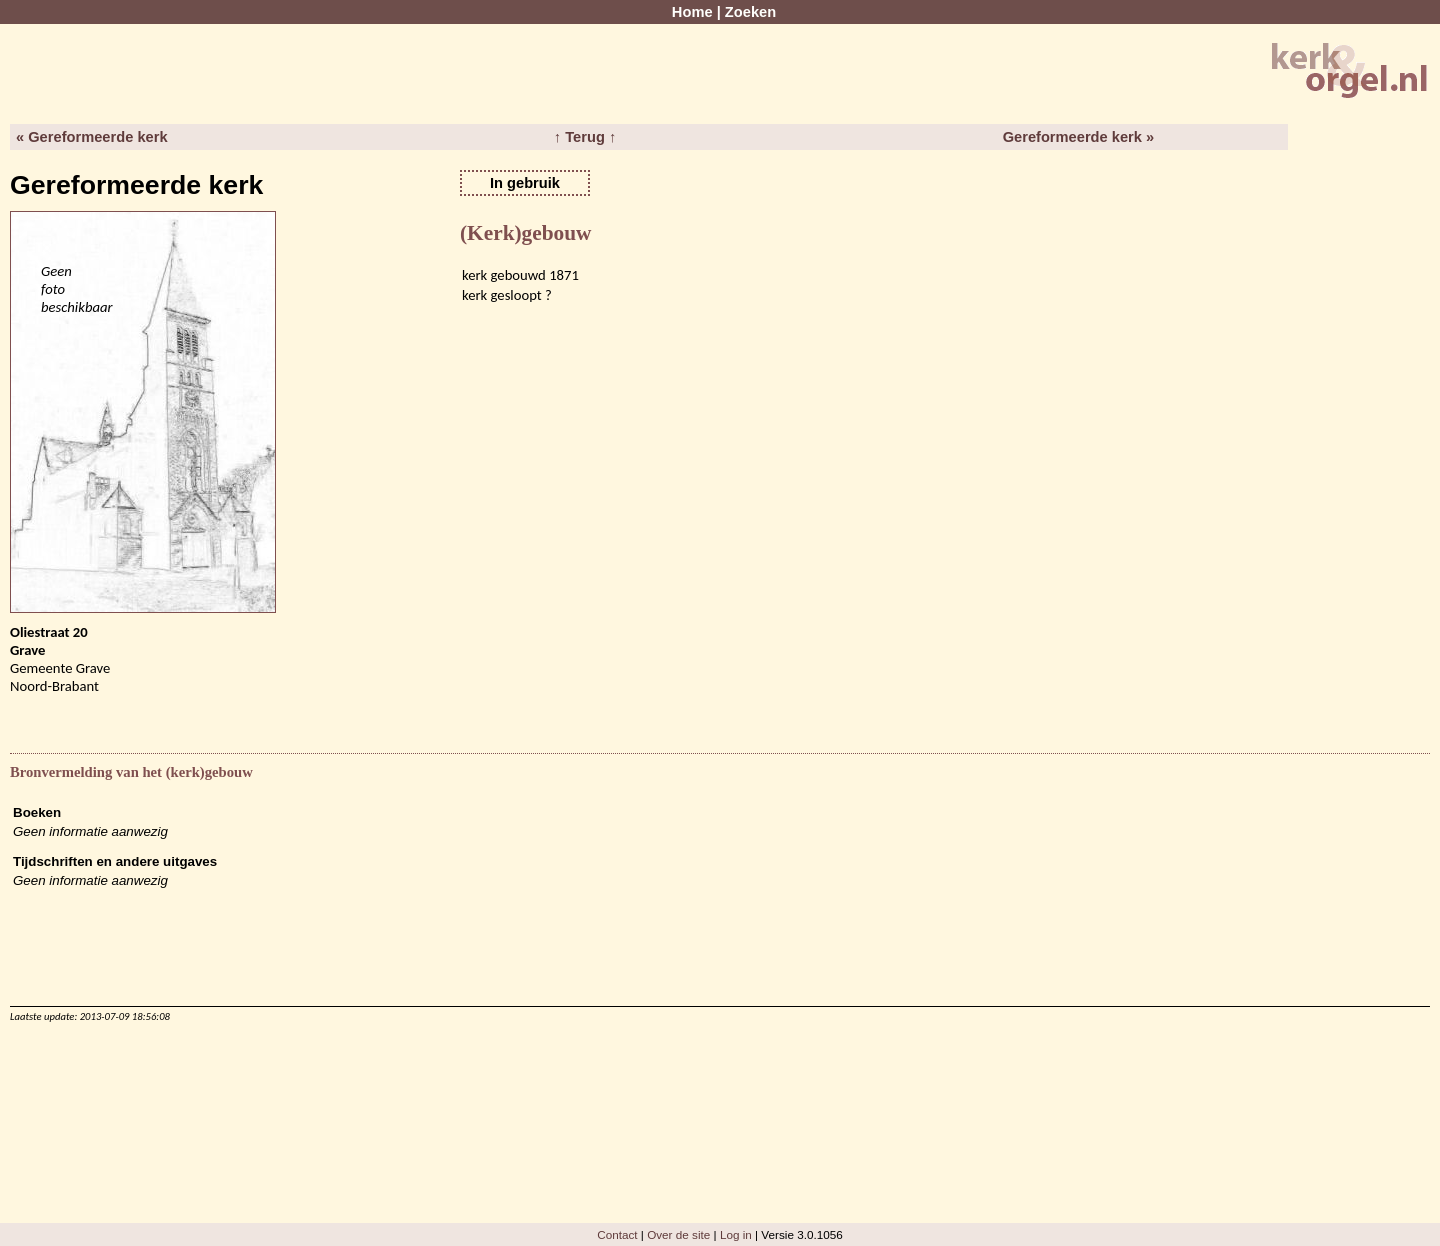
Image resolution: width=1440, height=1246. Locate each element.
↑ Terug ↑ (585, 137)
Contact (617, 1234)
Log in (736, 1234)
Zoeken (750, 12)
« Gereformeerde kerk (92, 137)
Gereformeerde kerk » (1079, 137)
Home (692, 12)
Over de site (678, 1234)
